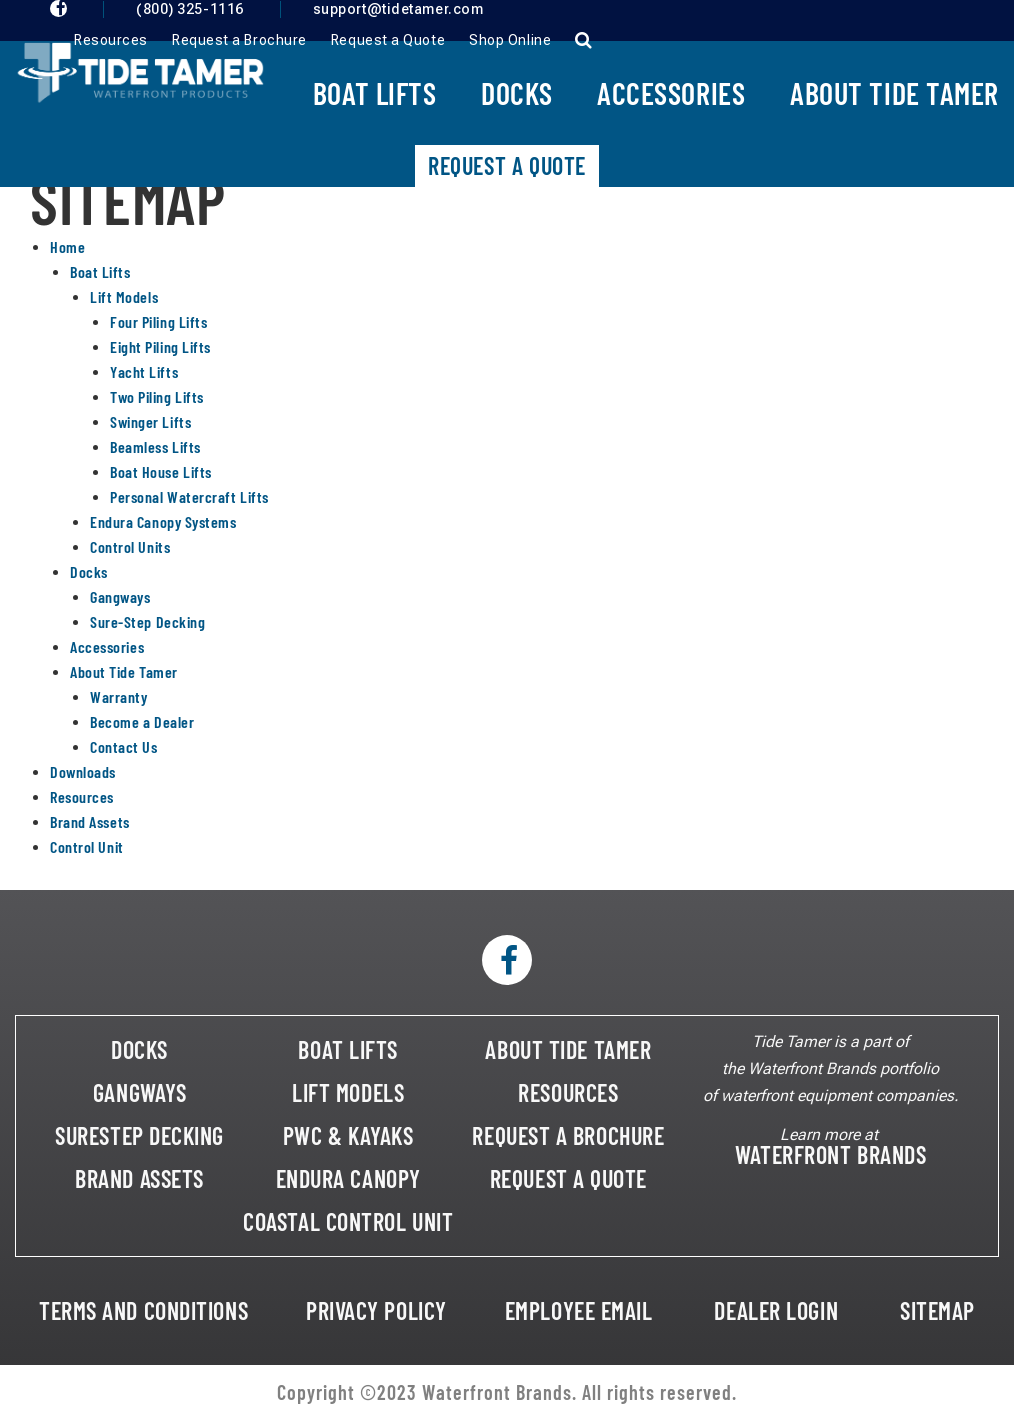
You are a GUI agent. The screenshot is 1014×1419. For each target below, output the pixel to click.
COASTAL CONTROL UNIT (348, 1221)
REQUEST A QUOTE (568, 1178)
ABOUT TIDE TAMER (568, 1049)
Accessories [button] (671, 93)
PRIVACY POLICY (376, 1310)
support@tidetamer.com (398, 9)
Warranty (118, 696)
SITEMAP (937, 1310)
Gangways (120, 596)
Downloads (83, 771)
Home (67, 246)
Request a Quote (388, 40)
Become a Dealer (142, 721)
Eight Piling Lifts (160, 346)
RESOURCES (568, 1092)
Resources (111, 40)
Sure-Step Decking (147, 621)
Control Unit (87, 846)
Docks (89, 571)
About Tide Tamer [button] (894, 93)
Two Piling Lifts (157, 396)
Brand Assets (90, 821)
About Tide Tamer (124, 671)
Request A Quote (507, 165)
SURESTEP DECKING (139, 1135)
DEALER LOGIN (776, 1310)
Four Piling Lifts (158, 321)
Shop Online (510, 40)
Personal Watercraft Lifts (189, 496)
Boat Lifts (100, 271)
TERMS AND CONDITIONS (143, 1310)
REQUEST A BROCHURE (568, 1135)
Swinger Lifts (150, 421)
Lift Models (124, 296)
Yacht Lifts (144, 371)
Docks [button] (516, 93)
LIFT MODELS (348, 1092)
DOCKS (139, 1049)
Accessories (107, 646)
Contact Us (124, 746)
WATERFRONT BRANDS (830, 1154)
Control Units (130, 546)
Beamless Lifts (155, 446)
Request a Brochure (239, 40)
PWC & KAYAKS (348, 1135)
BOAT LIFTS (348, 1049)
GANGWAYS (139, 1092)
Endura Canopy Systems (163, 521)
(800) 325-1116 (190, 9)
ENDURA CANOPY (348, 1178)
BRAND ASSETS (139, 1178)
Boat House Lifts (161, 471)
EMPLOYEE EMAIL (579, 1310)
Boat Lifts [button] (375, 93)
